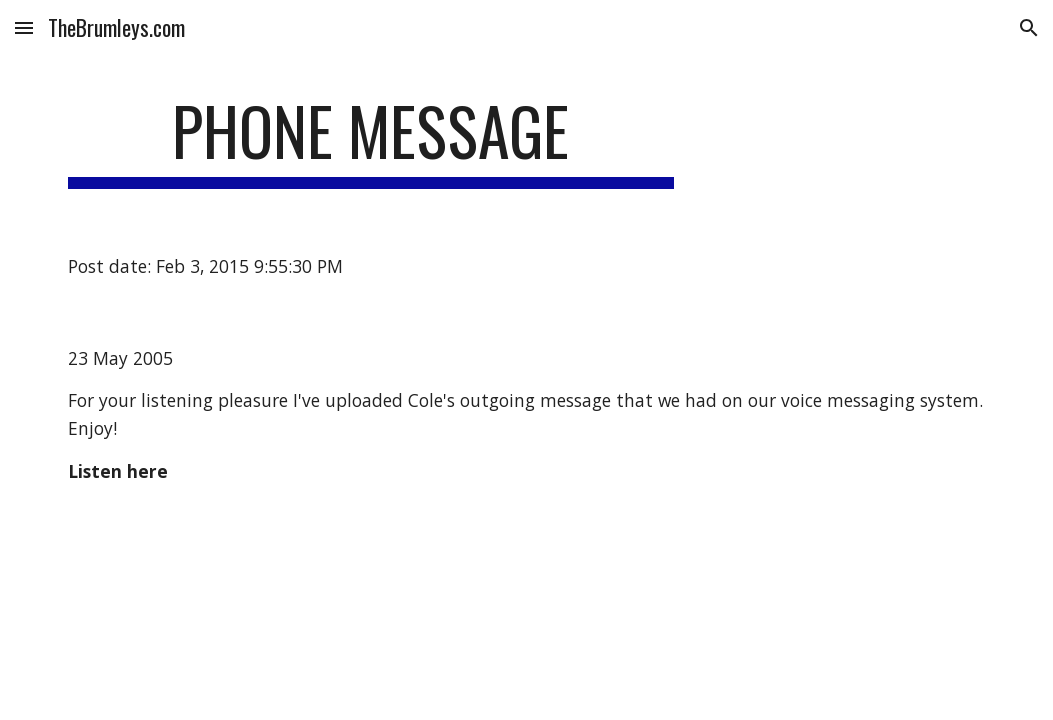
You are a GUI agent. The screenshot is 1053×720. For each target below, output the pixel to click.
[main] (371, 140)
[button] (24, 27)
